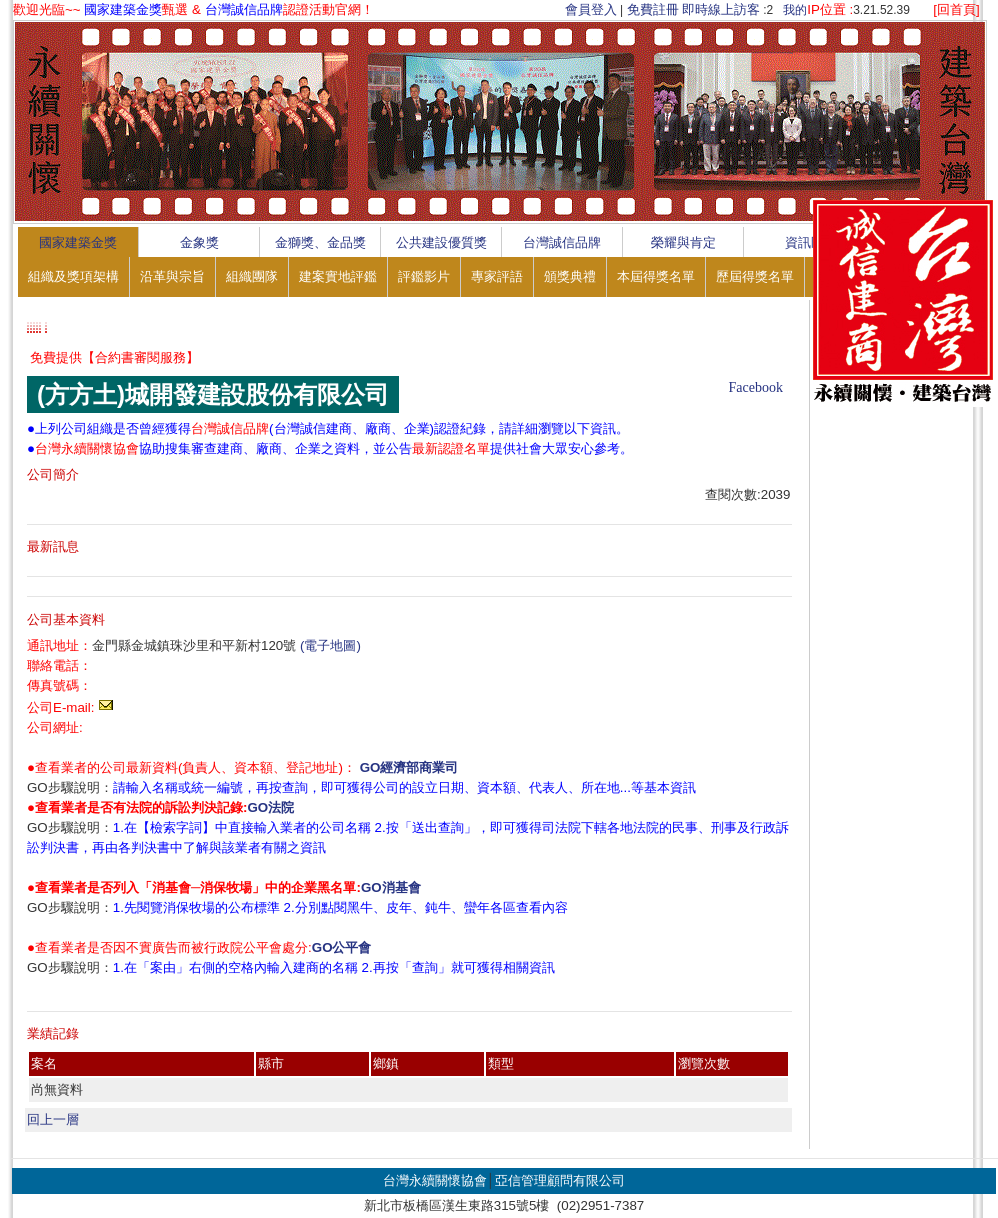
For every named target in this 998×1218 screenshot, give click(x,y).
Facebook (756, 387)
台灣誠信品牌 (562, 242)
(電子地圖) (330, 645)
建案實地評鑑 (338, 276)
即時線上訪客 (721, 9)
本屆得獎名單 (656, 276)
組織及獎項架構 (73, 276)
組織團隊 (252, 276)
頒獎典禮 (570, 276)
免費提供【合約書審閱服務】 (114, 357)
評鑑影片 (424, 276)
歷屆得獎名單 (755, 276)
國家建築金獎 (78, 242)
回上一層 (53, 1119)
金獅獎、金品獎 (320, 242)
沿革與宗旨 (172, 276)
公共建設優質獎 (441, 242)
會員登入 (591, 9)
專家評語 (497, 276)
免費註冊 (653, 9)
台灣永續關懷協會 (435, 1180)
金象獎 (199, 242)
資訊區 (804, 242)
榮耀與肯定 (683, 242)
